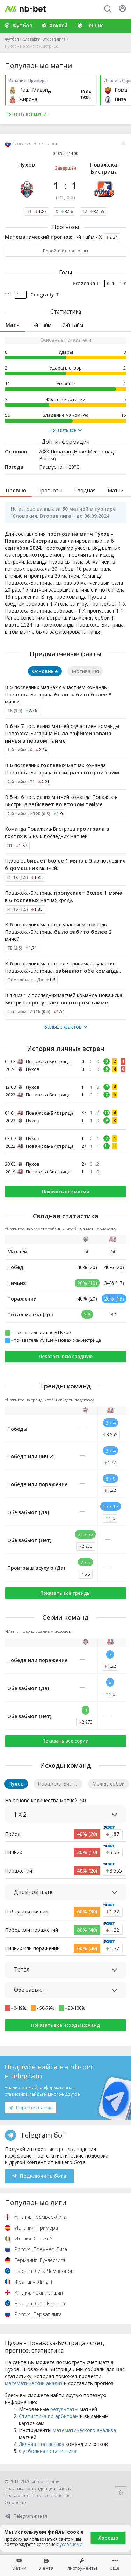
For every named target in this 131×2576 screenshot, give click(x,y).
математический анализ (34, 2383)
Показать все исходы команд (65, 2025)
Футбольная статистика (48, 2451)
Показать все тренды (65, 1593)
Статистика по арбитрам (49, 2416)
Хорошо (108, 2537)
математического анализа (84, 2430)
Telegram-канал (26, 2516)
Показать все (66, 430)
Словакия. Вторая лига (44, 39)
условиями (71, 2544)
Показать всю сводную (66, 1356)
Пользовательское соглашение (38, 2495)
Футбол (12, 39)
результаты (64, 2409)
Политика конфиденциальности (38, 2488)
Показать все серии (65, 1741)
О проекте (15, 2502)
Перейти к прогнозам (65, 251)
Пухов (26, 165)
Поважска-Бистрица (104, 168)
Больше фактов (65, 1027)
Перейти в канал (30, 2107)
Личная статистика (41, 2444)
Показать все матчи (65, 1191)
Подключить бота (39, 2176)
